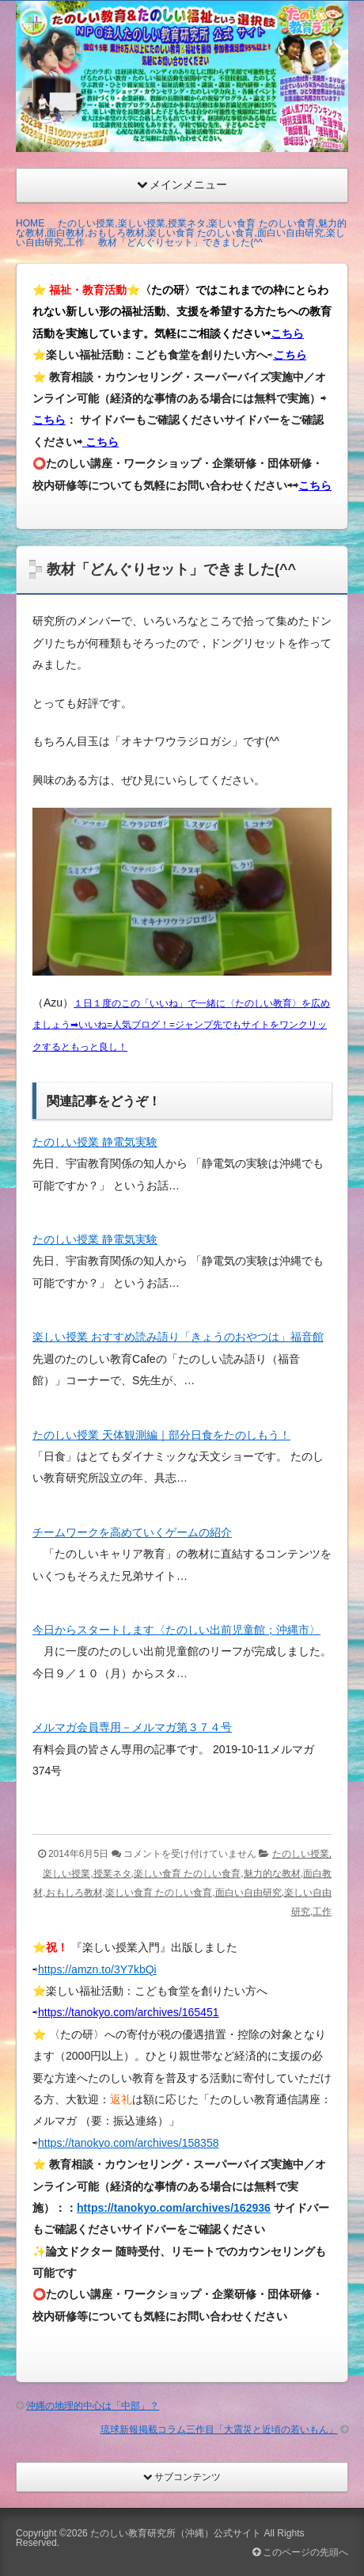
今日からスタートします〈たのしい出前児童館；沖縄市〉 (176, 1629)
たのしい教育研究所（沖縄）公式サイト (175, 2533)
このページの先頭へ (300, 2552)
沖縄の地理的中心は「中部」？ (92, 2405)
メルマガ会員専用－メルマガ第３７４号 (132, 1727)
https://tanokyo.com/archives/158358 (128, 2143)
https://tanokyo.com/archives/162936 (174, 2207)
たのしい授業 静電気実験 (94, 1142)
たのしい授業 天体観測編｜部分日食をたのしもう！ (161, 1435)
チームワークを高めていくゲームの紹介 (132, 1532)
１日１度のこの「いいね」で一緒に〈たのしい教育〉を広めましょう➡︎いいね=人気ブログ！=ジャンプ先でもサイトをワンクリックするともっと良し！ (181, 1025)
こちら (287, 333)
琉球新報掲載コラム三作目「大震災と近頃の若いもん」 (219, 2429)
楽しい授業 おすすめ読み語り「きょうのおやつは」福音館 (178, 1336)
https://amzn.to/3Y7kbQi (97, 1969)
